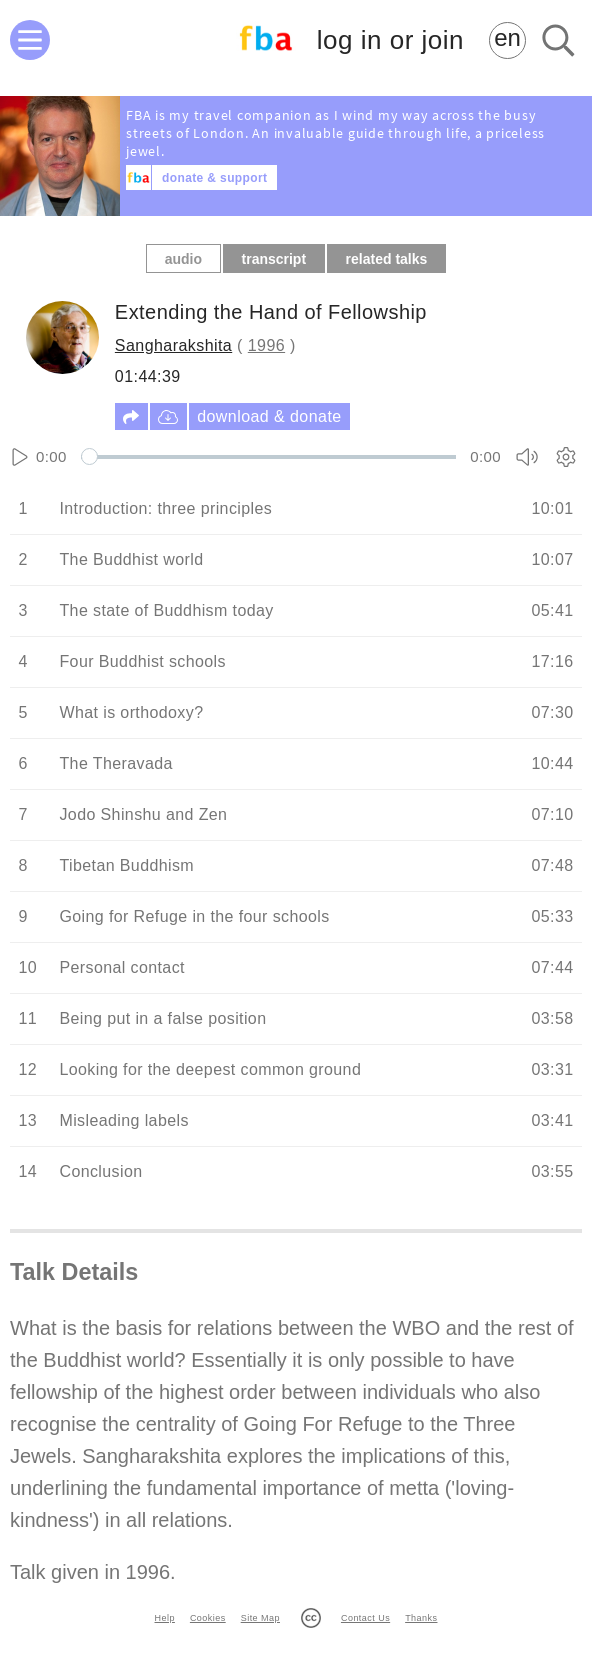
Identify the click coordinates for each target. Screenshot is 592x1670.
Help (165, 1618)
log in (390, 40)
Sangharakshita (173, 345)
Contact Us (365, 1618)
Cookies (208, 1618)
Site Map (260, 1618)
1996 (266, 345)
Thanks (421, 1618)
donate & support (214, 178)
